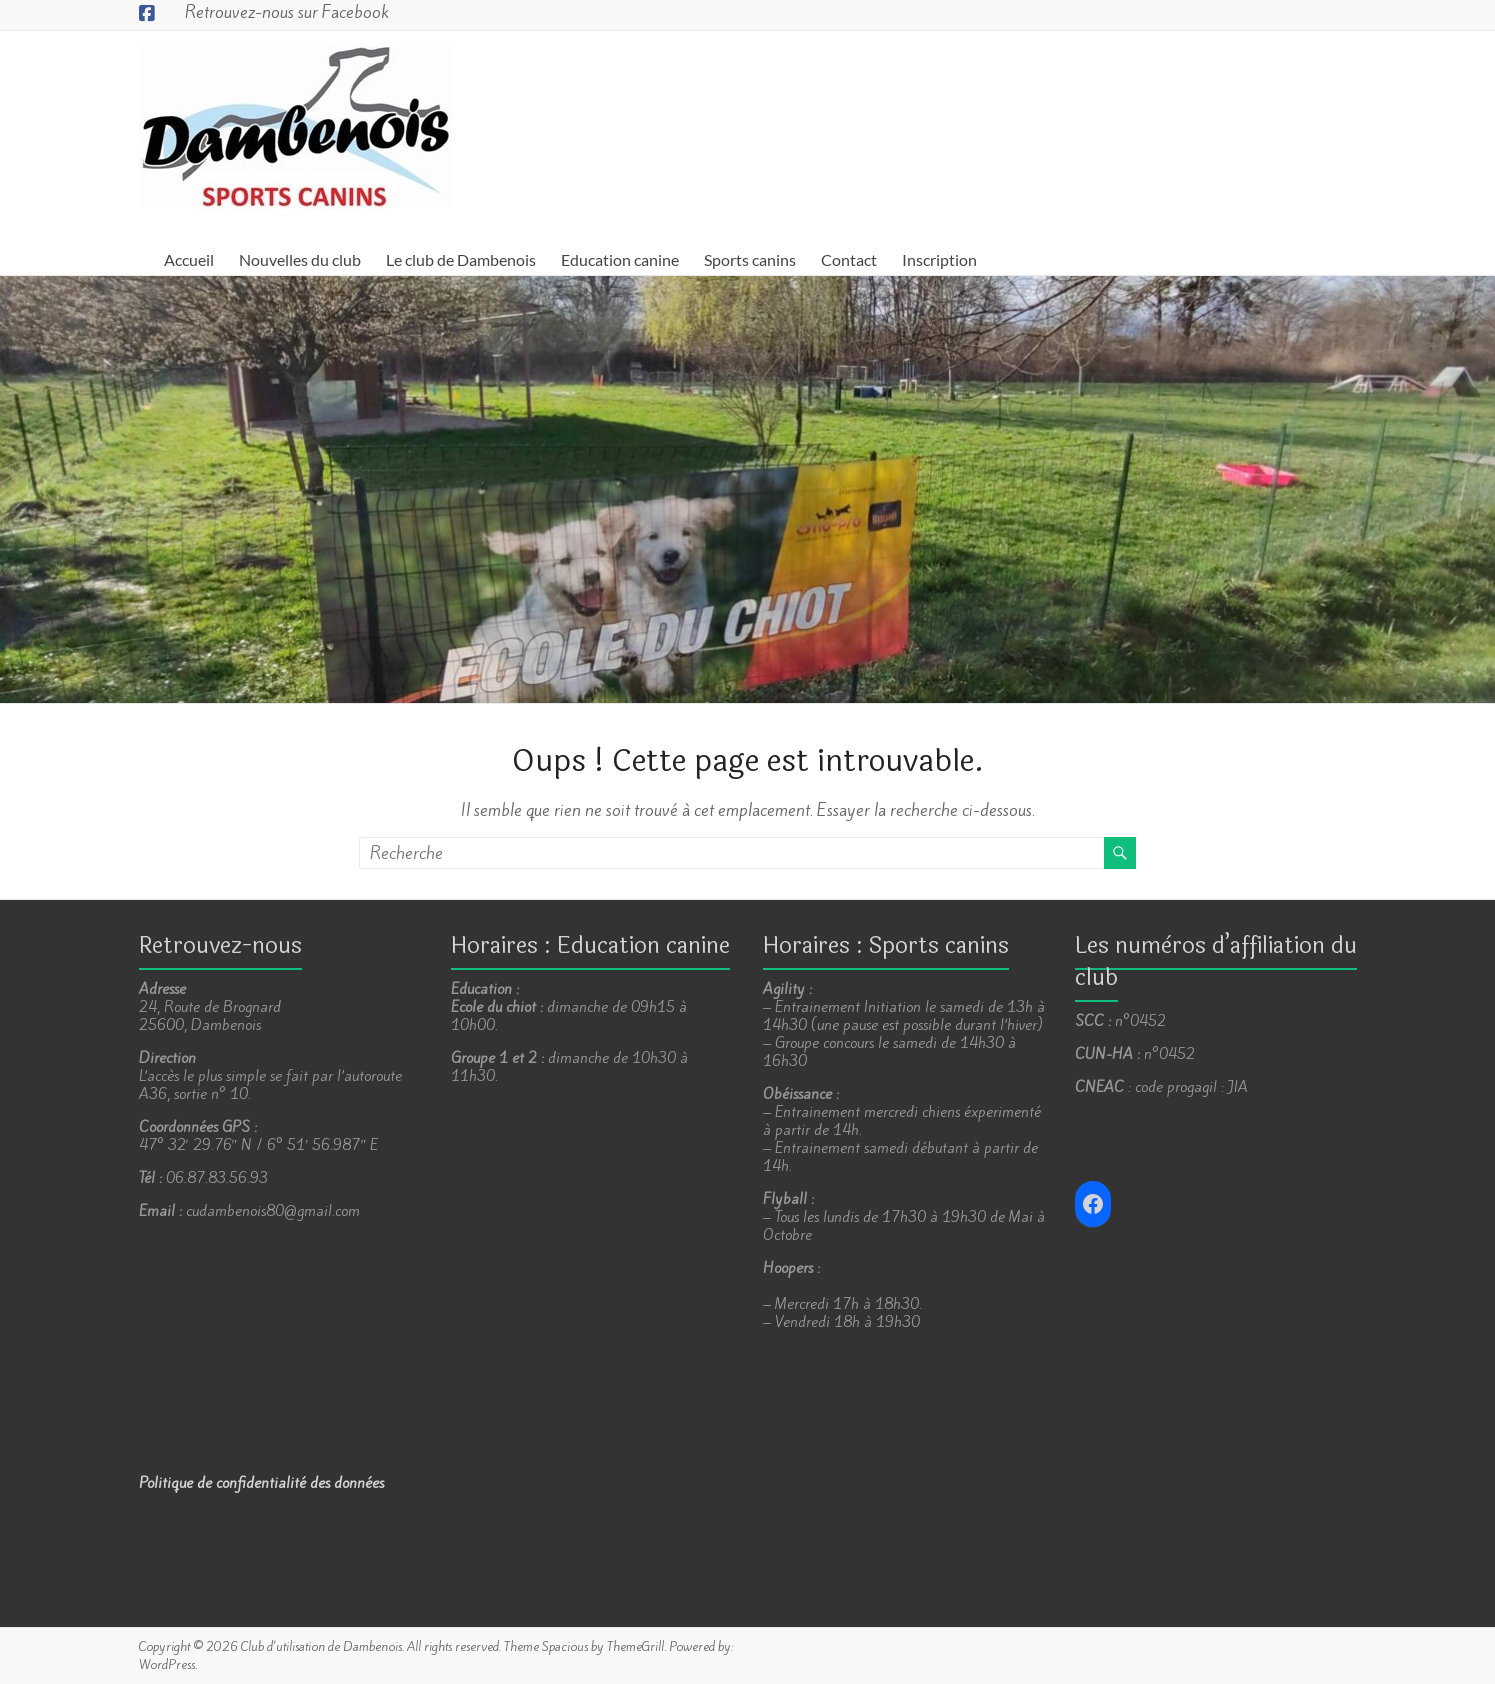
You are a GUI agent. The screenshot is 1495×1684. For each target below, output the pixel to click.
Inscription (939, 259)
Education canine (620, 259)
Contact (849, 259)
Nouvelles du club (300, 259)
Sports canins (750, 259)
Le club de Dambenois (461, 259)
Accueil (189, 259)
